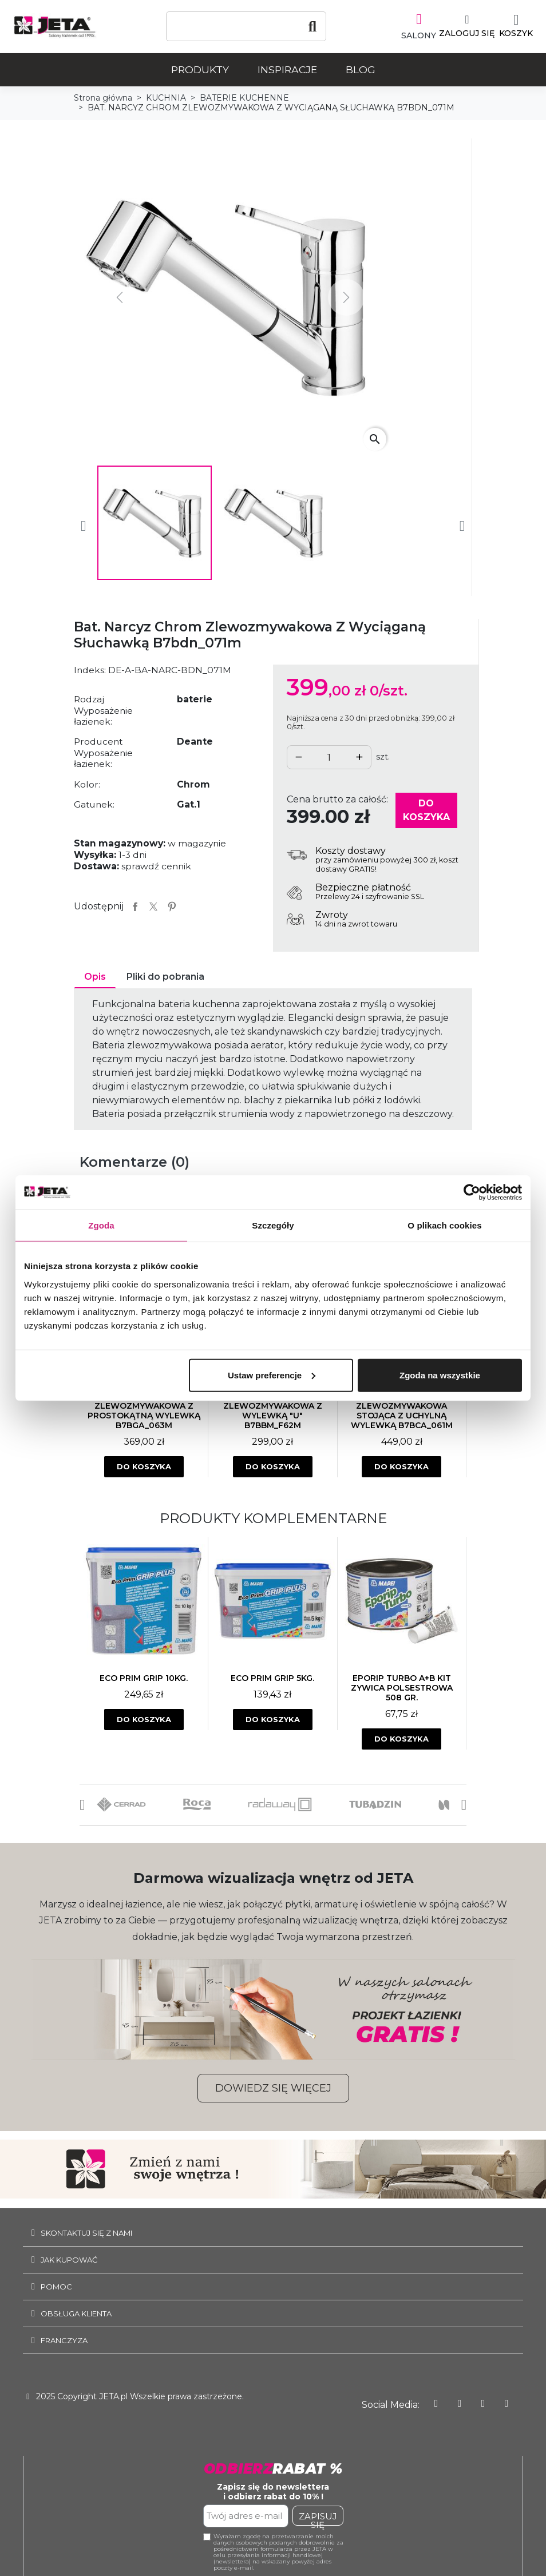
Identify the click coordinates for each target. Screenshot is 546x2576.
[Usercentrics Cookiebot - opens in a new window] (472, 1192)
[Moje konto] (458, 25)
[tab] (273, 2230)
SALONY (410, 32)
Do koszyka (426, 808)
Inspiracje (287, 67)
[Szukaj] (246, 25)
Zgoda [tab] (101, 1225)
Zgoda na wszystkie (439, 1375)
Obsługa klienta (76, 2311)
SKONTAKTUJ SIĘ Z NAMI (86, 2230)
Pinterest (172, 904)
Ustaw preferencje (271, 1375)
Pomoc (56, 2284)
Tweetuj (153, 904)
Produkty (200, 67)
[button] (82, 1802)
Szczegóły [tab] (273, 1225)
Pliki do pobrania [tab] (165, 974)
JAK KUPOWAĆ (69, 2257)
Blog (360, 67)
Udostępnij (135, 904)
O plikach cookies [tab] (444, 1225)
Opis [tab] (95, 974)
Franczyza (64, 2338)
